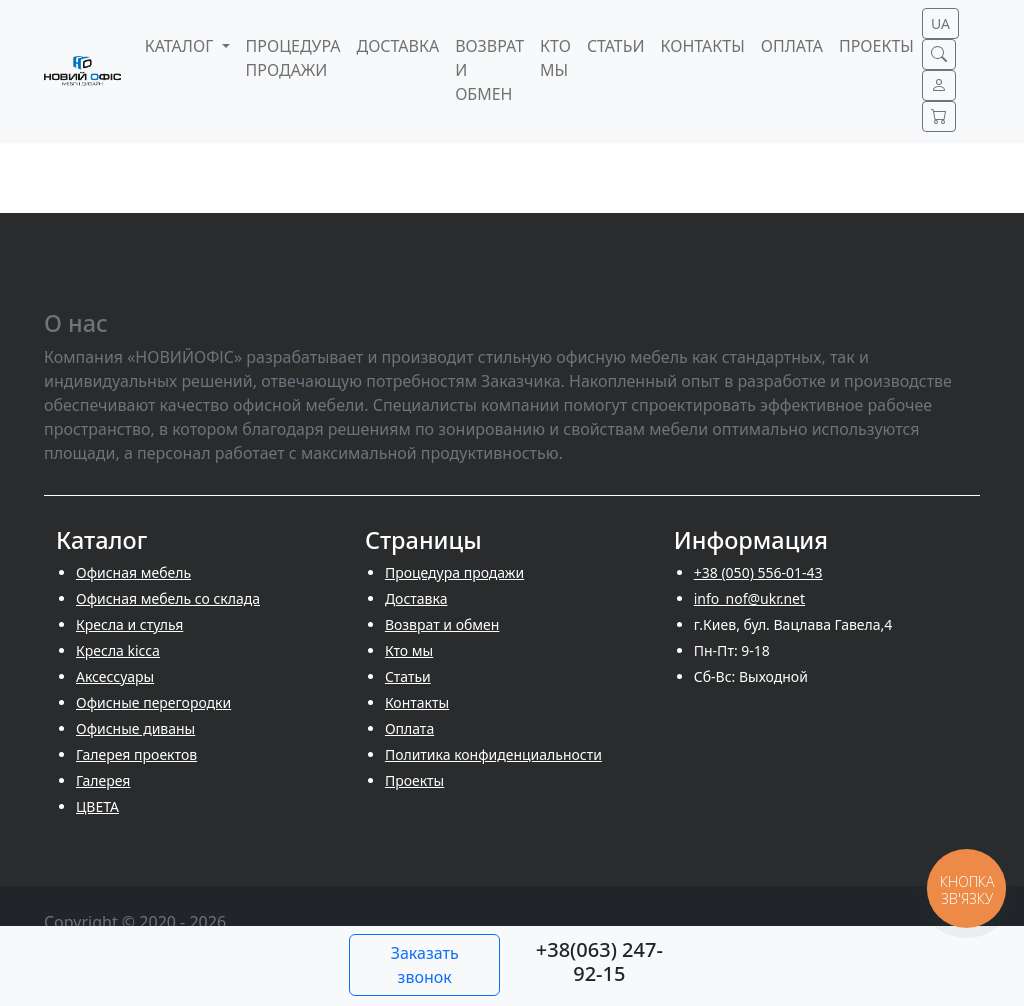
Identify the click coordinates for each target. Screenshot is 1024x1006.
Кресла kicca (118, 650)
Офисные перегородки (153, 702)
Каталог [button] (181, 46)
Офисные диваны (135, 728)
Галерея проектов (136, 754)
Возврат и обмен (442, 624)
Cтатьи (408, 676)
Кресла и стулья (129, 624)
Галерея (103, 780)
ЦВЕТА (97, 806)
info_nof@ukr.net (749, 598)
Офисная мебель (133, 572)
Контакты (417, 702)
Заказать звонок (425, 965)
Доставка (416, 598)
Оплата (409, 728)
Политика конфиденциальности (493, 754)
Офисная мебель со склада (168, 598)
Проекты (414, 780)
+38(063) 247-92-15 (599, 961)
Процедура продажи (454, 572)
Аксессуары (115, 676)
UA (940, 23)
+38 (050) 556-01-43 (758, 572)
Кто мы (409, 650)
